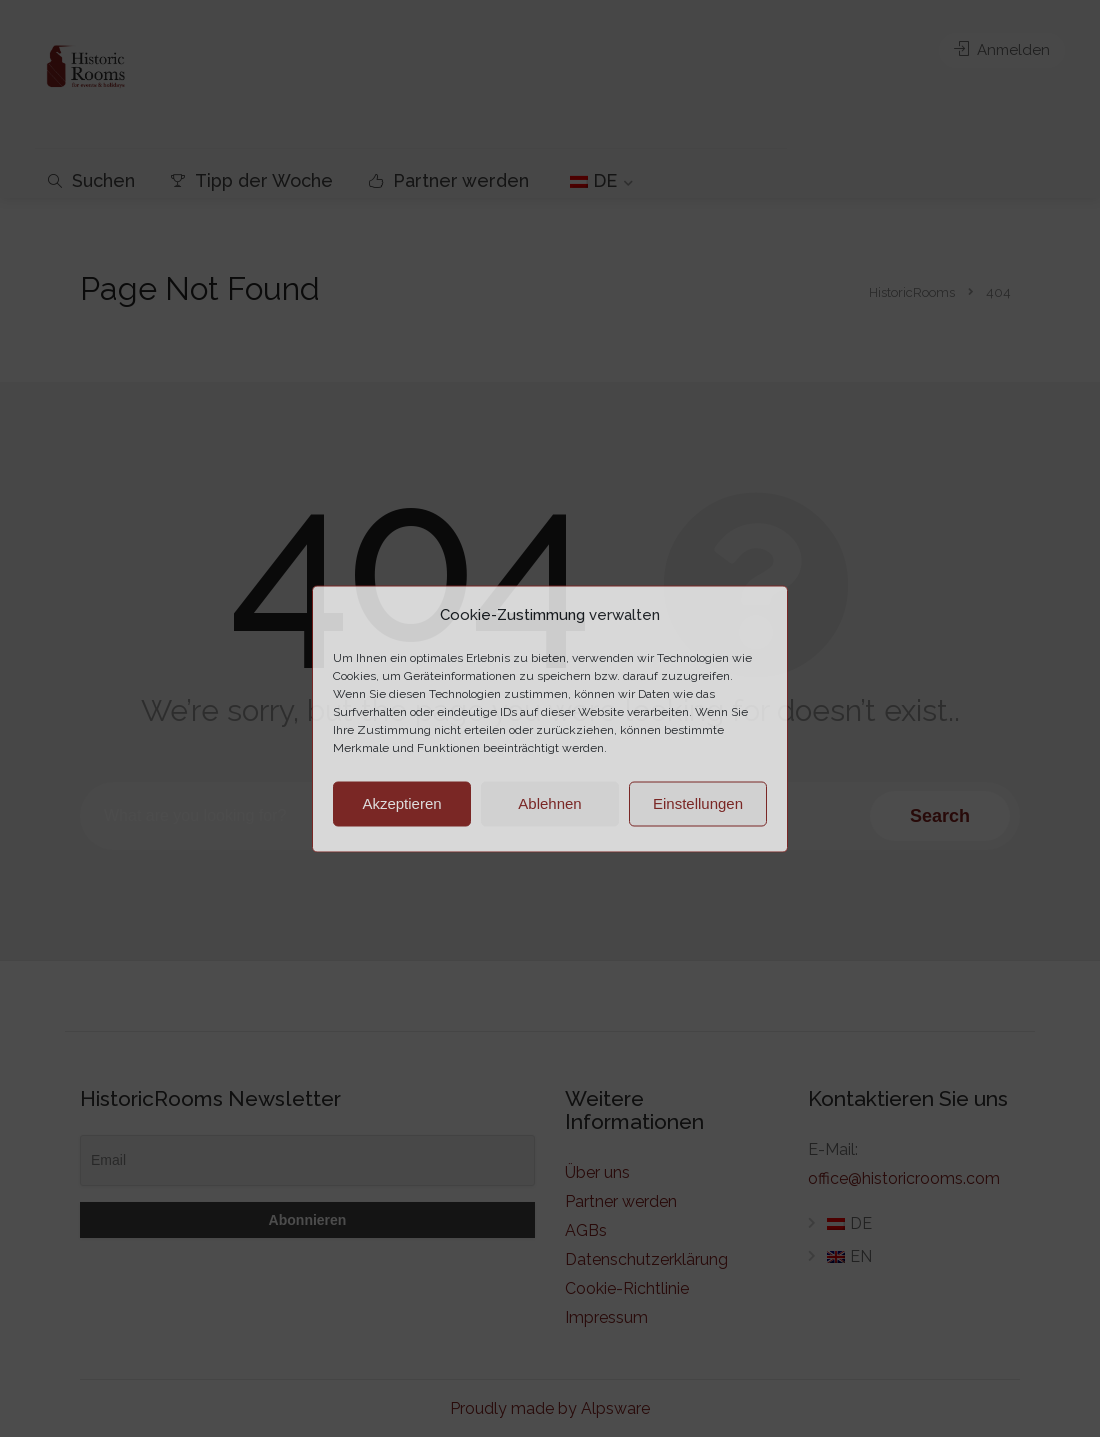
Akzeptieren (401, 803)
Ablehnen (549, 803)
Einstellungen (698, 803)
